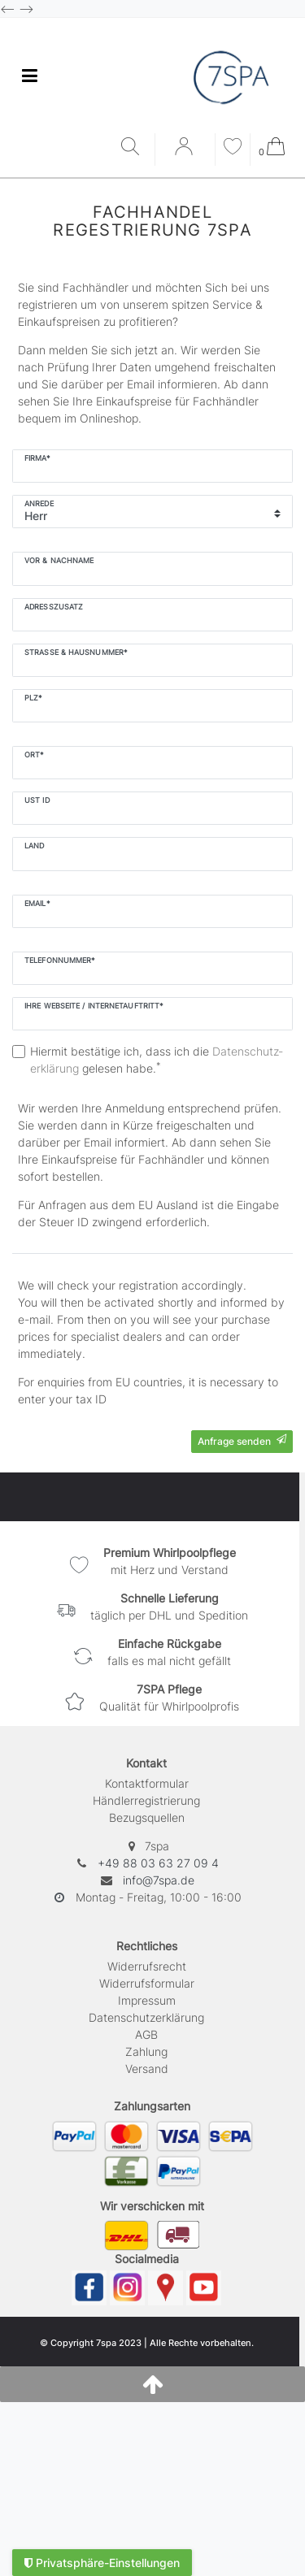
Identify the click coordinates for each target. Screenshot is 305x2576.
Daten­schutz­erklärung (146, 2017)
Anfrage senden (242, 1440)
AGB (146, 2034)
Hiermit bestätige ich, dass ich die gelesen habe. (156, 1059)
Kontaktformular (147, 1783)
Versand (146, 2068)
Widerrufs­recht (146, 1966)
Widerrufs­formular (146, 1983)
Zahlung (146, 2051)
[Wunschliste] (233, 148)
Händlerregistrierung (146, 1800)
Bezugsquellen (147, 1817)
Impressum (147, 2000)
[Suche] (133, 147)
